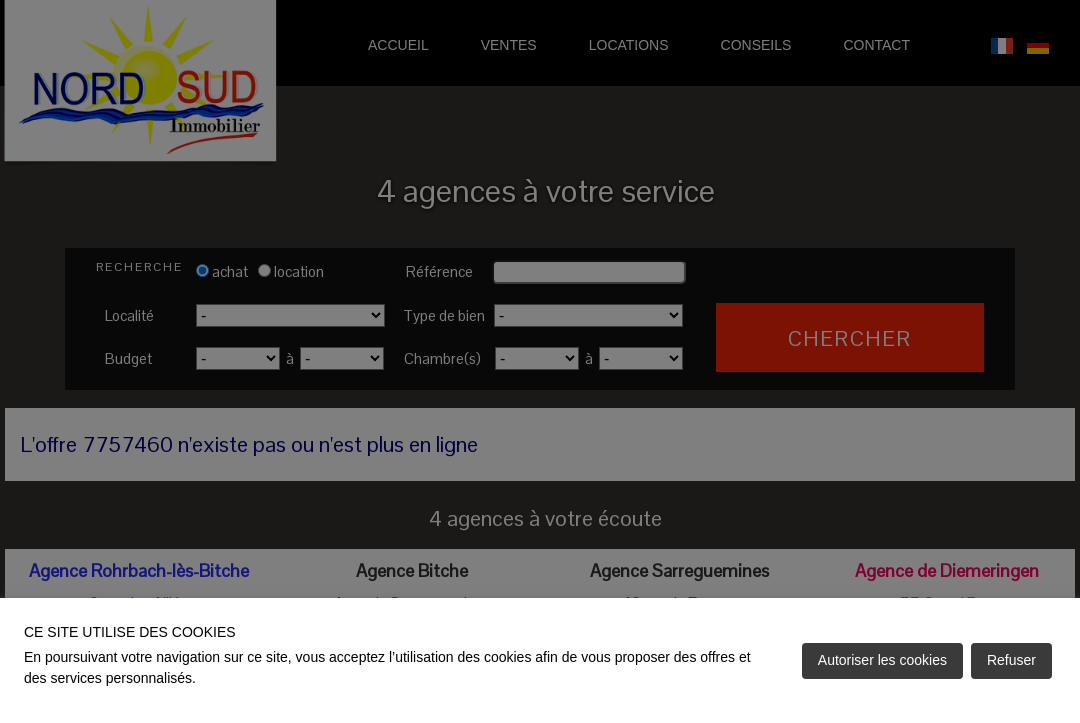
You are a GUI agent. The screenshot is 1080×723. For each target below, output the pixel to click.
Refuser (1011, 660)
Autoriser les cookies (882, 660)
